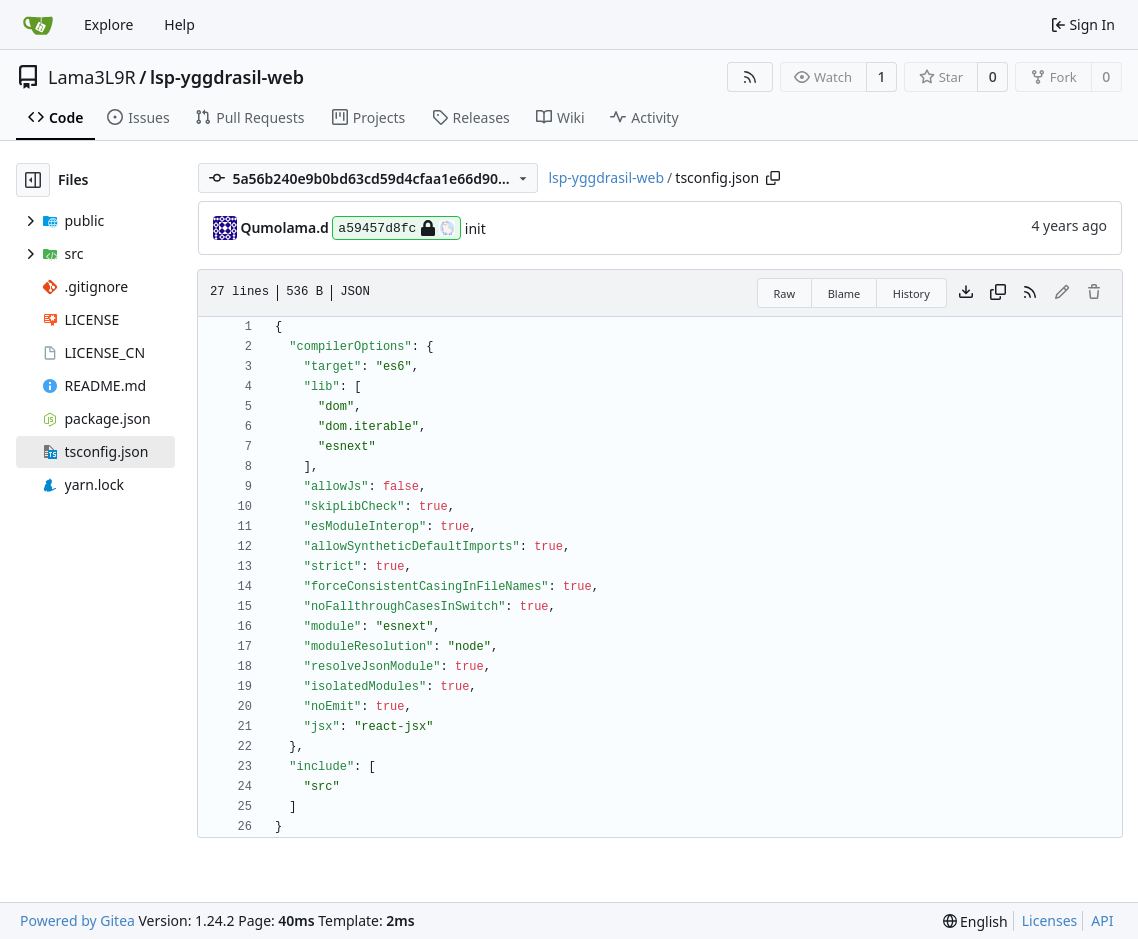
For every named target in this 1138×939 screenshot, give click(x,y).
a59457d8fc (396, 228)
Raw (785, 293)
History (911, 293)
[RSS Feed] (750, 77)
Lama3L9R (92, 77)
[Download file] (966, 293)
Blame (844, 293)
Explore (108, 24)
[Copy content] (998, 293)
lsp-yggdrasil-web (227, 77)
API (1102, 920)
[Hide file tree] (33, 180)
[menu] (975, 921)
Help (179, 24)
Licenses (1050, 920)
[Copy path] (773, 178)
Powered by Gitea (77, 920)
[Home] (38, 25)
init (475, 228)
